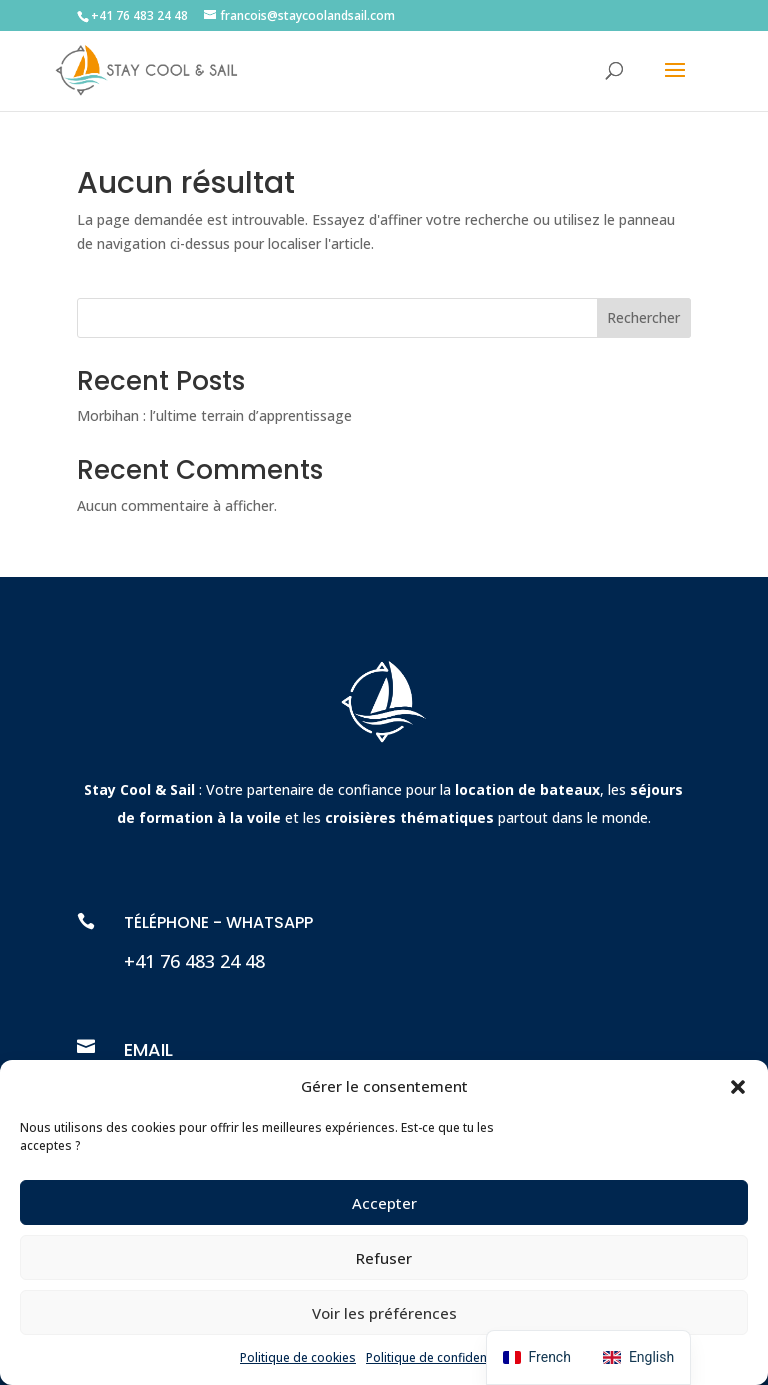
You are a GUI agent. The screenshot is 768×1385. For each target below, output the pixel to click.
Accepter (384, 1203)
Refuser (384, 1258)
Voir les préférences (384, 1313)
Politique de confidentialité (442, 1357)
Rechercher (643, 317)
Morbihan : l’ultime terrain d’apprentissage (214, 415)
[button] (738, 1087)
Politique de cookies (298, 1357)
